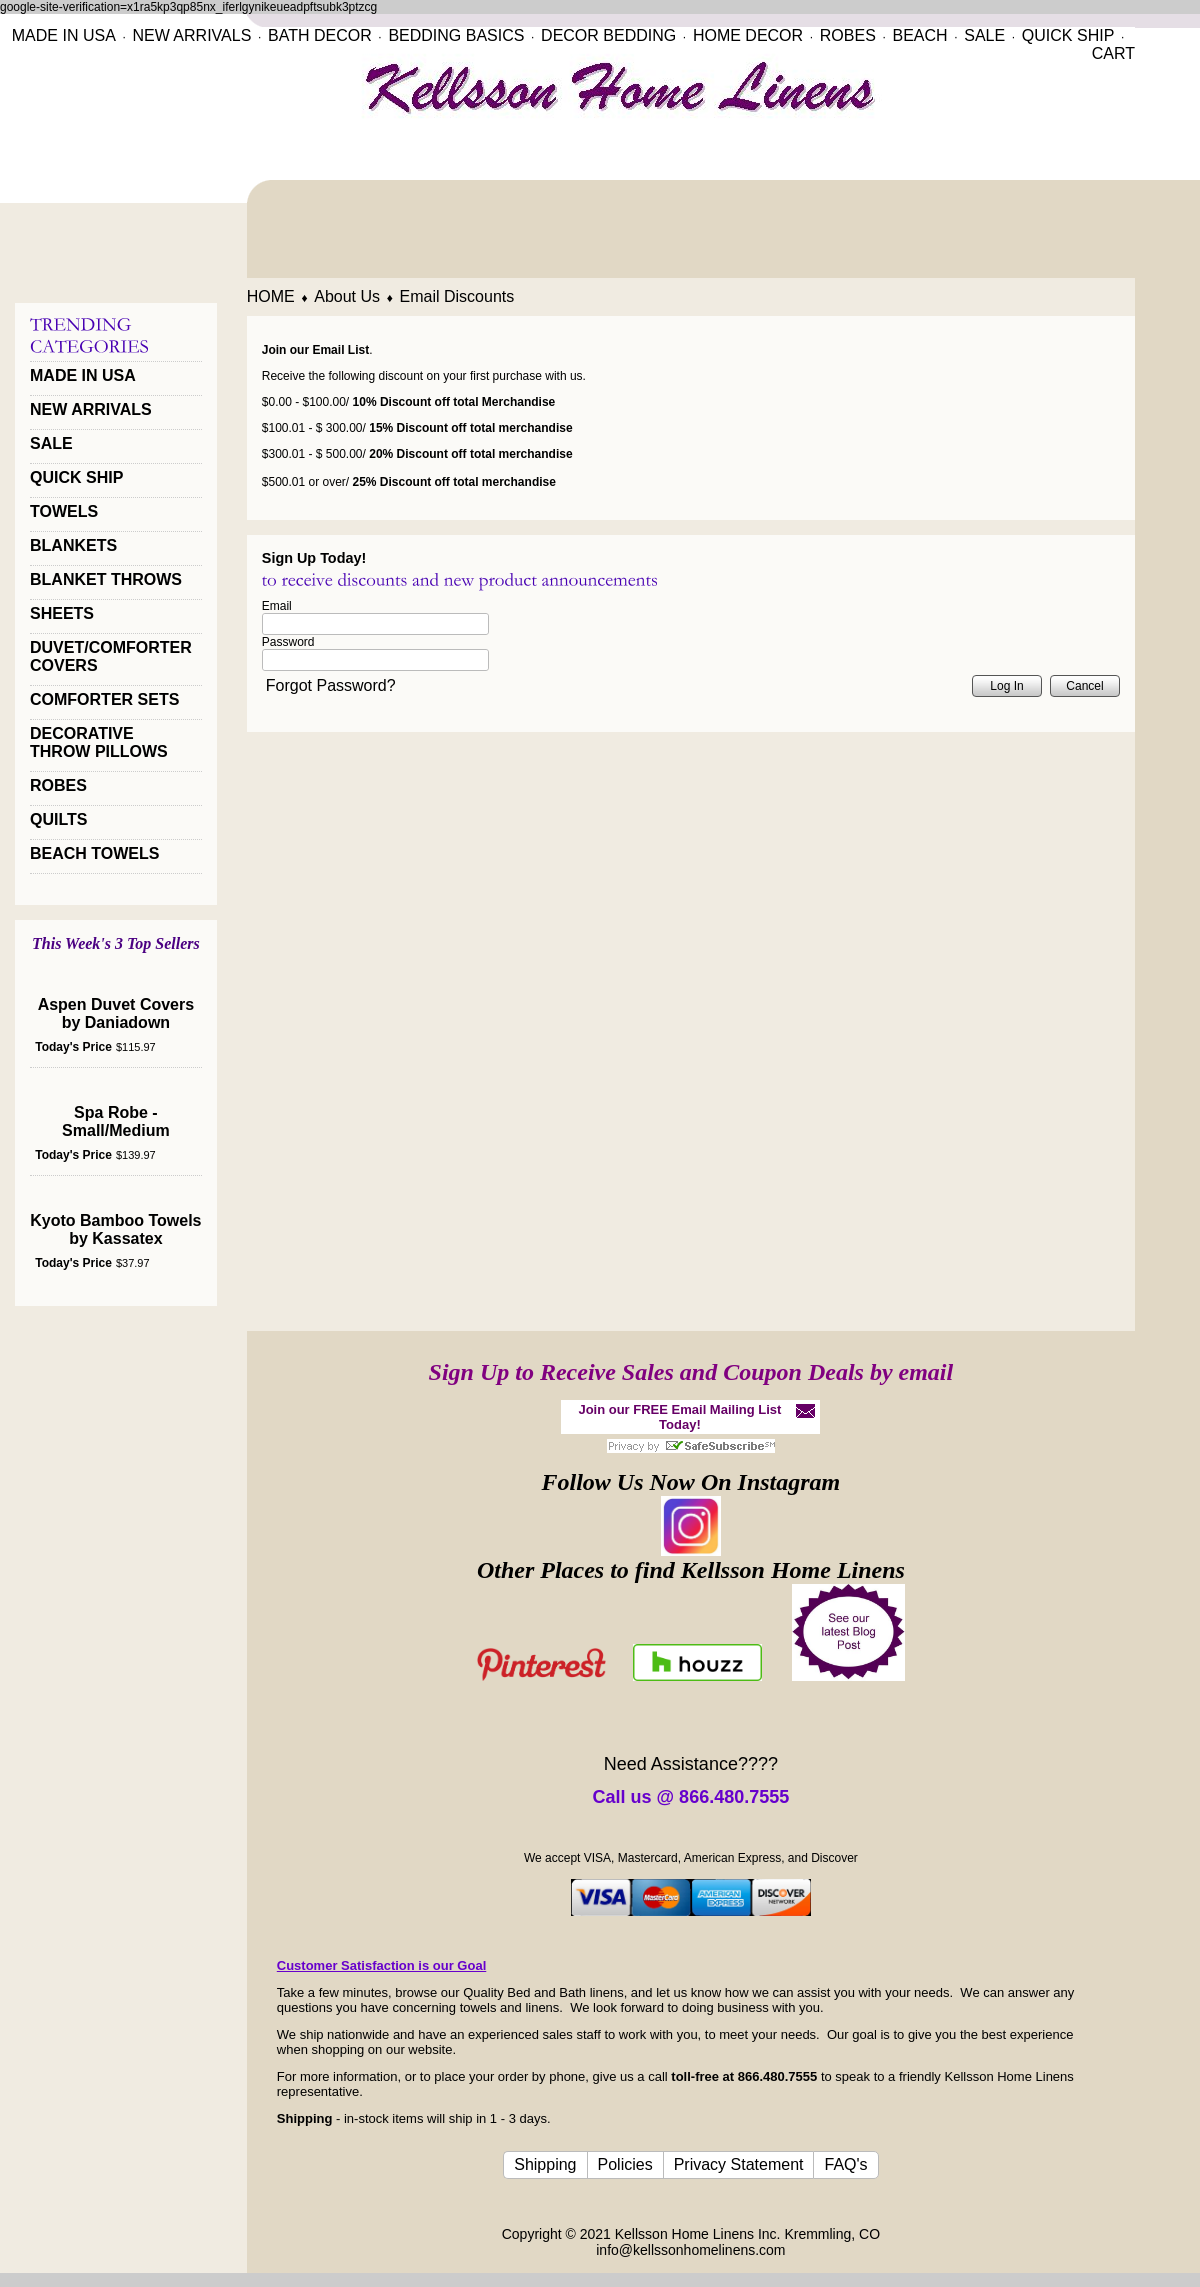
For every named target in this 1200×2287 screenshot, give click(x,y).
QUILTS (58, 819)
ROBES (848, 35)
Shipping (545, 2164)
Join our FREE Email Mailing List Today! (679, 1417)
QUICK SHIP (1068, 35)
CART (1113, 53)
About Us (347, 296)
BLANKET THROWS (106, 579)
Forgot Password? (331, 685)
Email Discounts (457, 296)
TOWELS (64, 511)
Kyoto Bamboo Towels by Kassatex (115, 1229)
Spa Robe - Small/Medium (116, 1121)
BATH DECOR (320, 35)
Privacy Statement (739, 2164)
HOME (271, 296)
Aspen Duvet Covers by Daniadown (116, 1013)
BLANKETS (73, 545)
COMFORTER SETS (104, 699)
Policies (625, 2164)
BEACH (919, 35)
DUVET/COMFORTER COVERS (111, 656)
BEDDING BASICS (456, 35)
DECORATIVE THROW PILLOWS (99, 742)
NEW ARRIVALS (191, 35)
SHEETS (62, 613)
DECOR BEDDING (608, 35)
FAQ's (845, 2164)
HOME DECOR (748, 35)
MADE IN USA (64, 35)
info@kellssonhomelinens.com (690, 2250)
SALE (984, 35)
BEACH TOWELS (94, 853)
